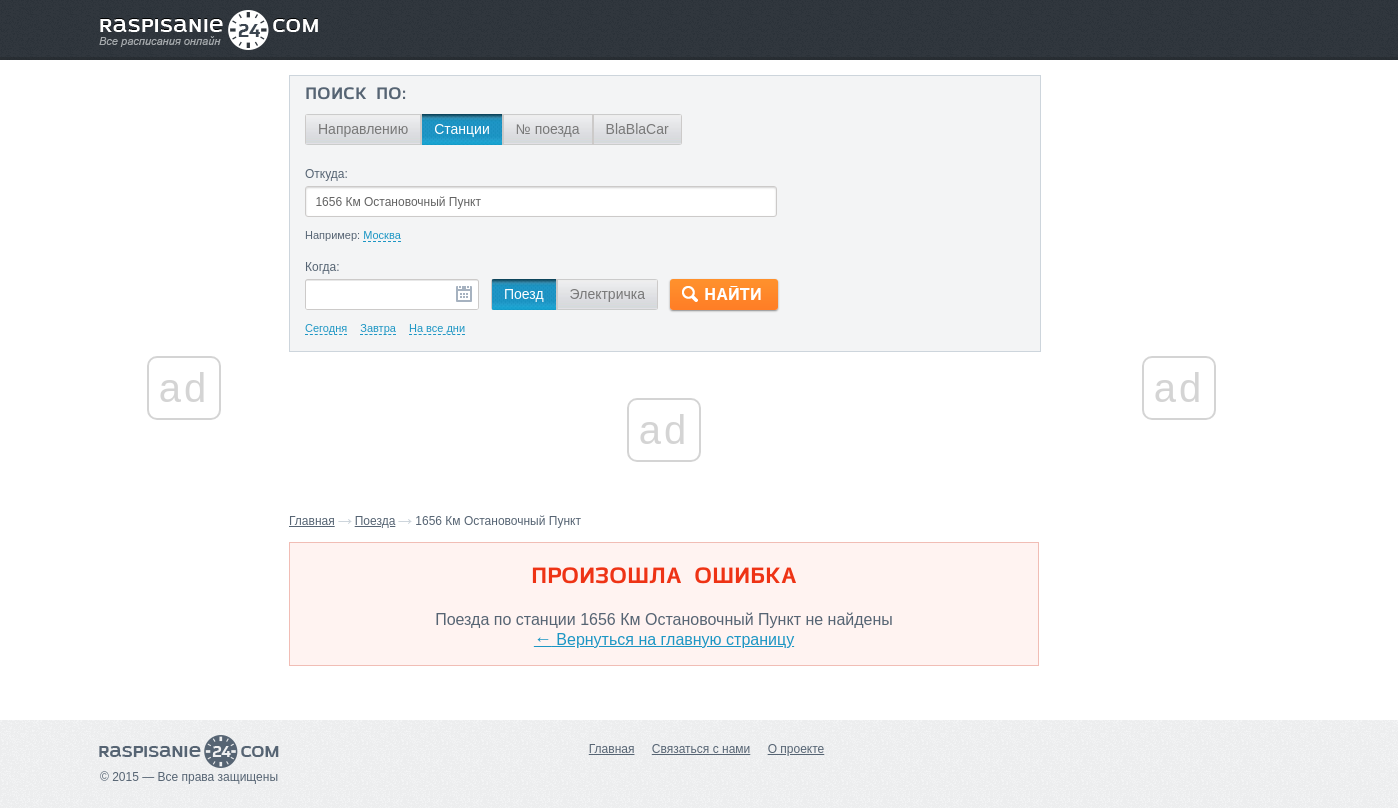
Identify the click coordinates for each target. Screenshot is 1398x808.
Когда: (322, 267)
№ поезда (548, 129)
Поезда (375, 521)
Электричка (607, 294)
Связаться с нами (701, 749)
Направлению (363, 129)
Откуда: (326, 174)
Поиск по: (355, 95)
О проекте (796, 749)
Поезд (524, 294)
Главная (312, 521)
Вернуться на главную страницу (664, 639)
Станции (462, 129)
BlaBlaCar (637, 129)
